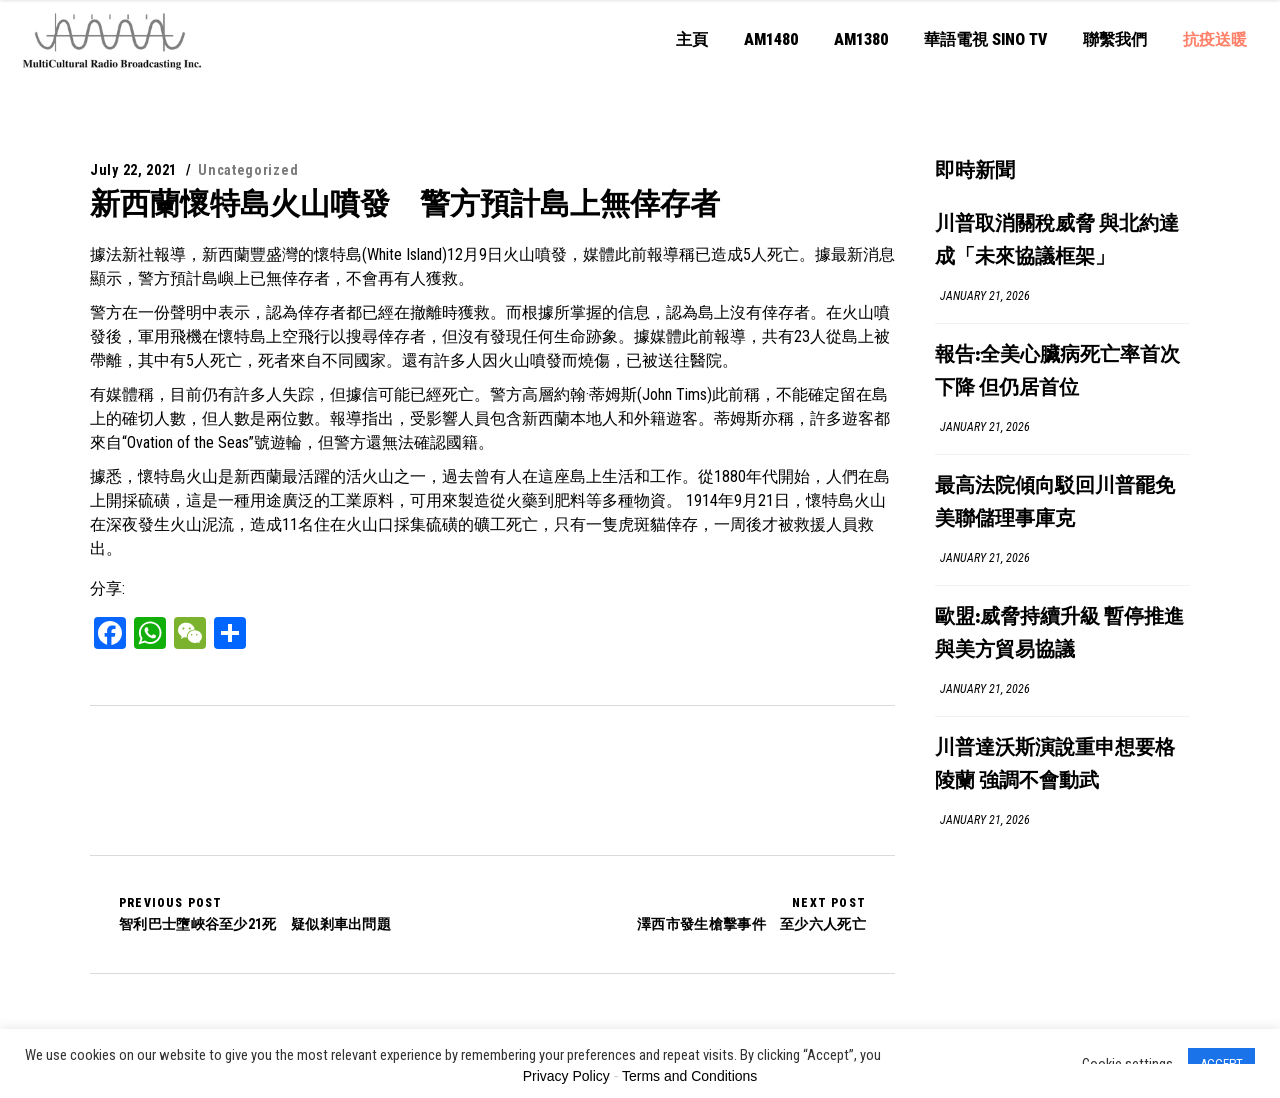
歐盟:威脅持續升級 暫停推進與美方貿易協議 (1059, 634)
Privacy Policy (566, 1076)
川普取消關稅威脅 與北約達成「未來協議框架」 (1057, 241)
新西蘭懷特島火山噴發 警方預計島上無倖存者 (405, 203)
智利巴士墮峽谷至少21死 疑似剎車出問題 (255, 914)
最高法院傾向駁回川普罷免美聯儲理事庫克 (1055, 503)
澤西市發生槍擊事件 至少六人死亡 (751, 914)
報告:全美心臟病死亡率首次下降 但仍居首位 (1057, 372)
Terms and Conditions (689, 1076)
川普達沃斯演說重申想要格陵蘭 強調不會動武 (1055, 765)
